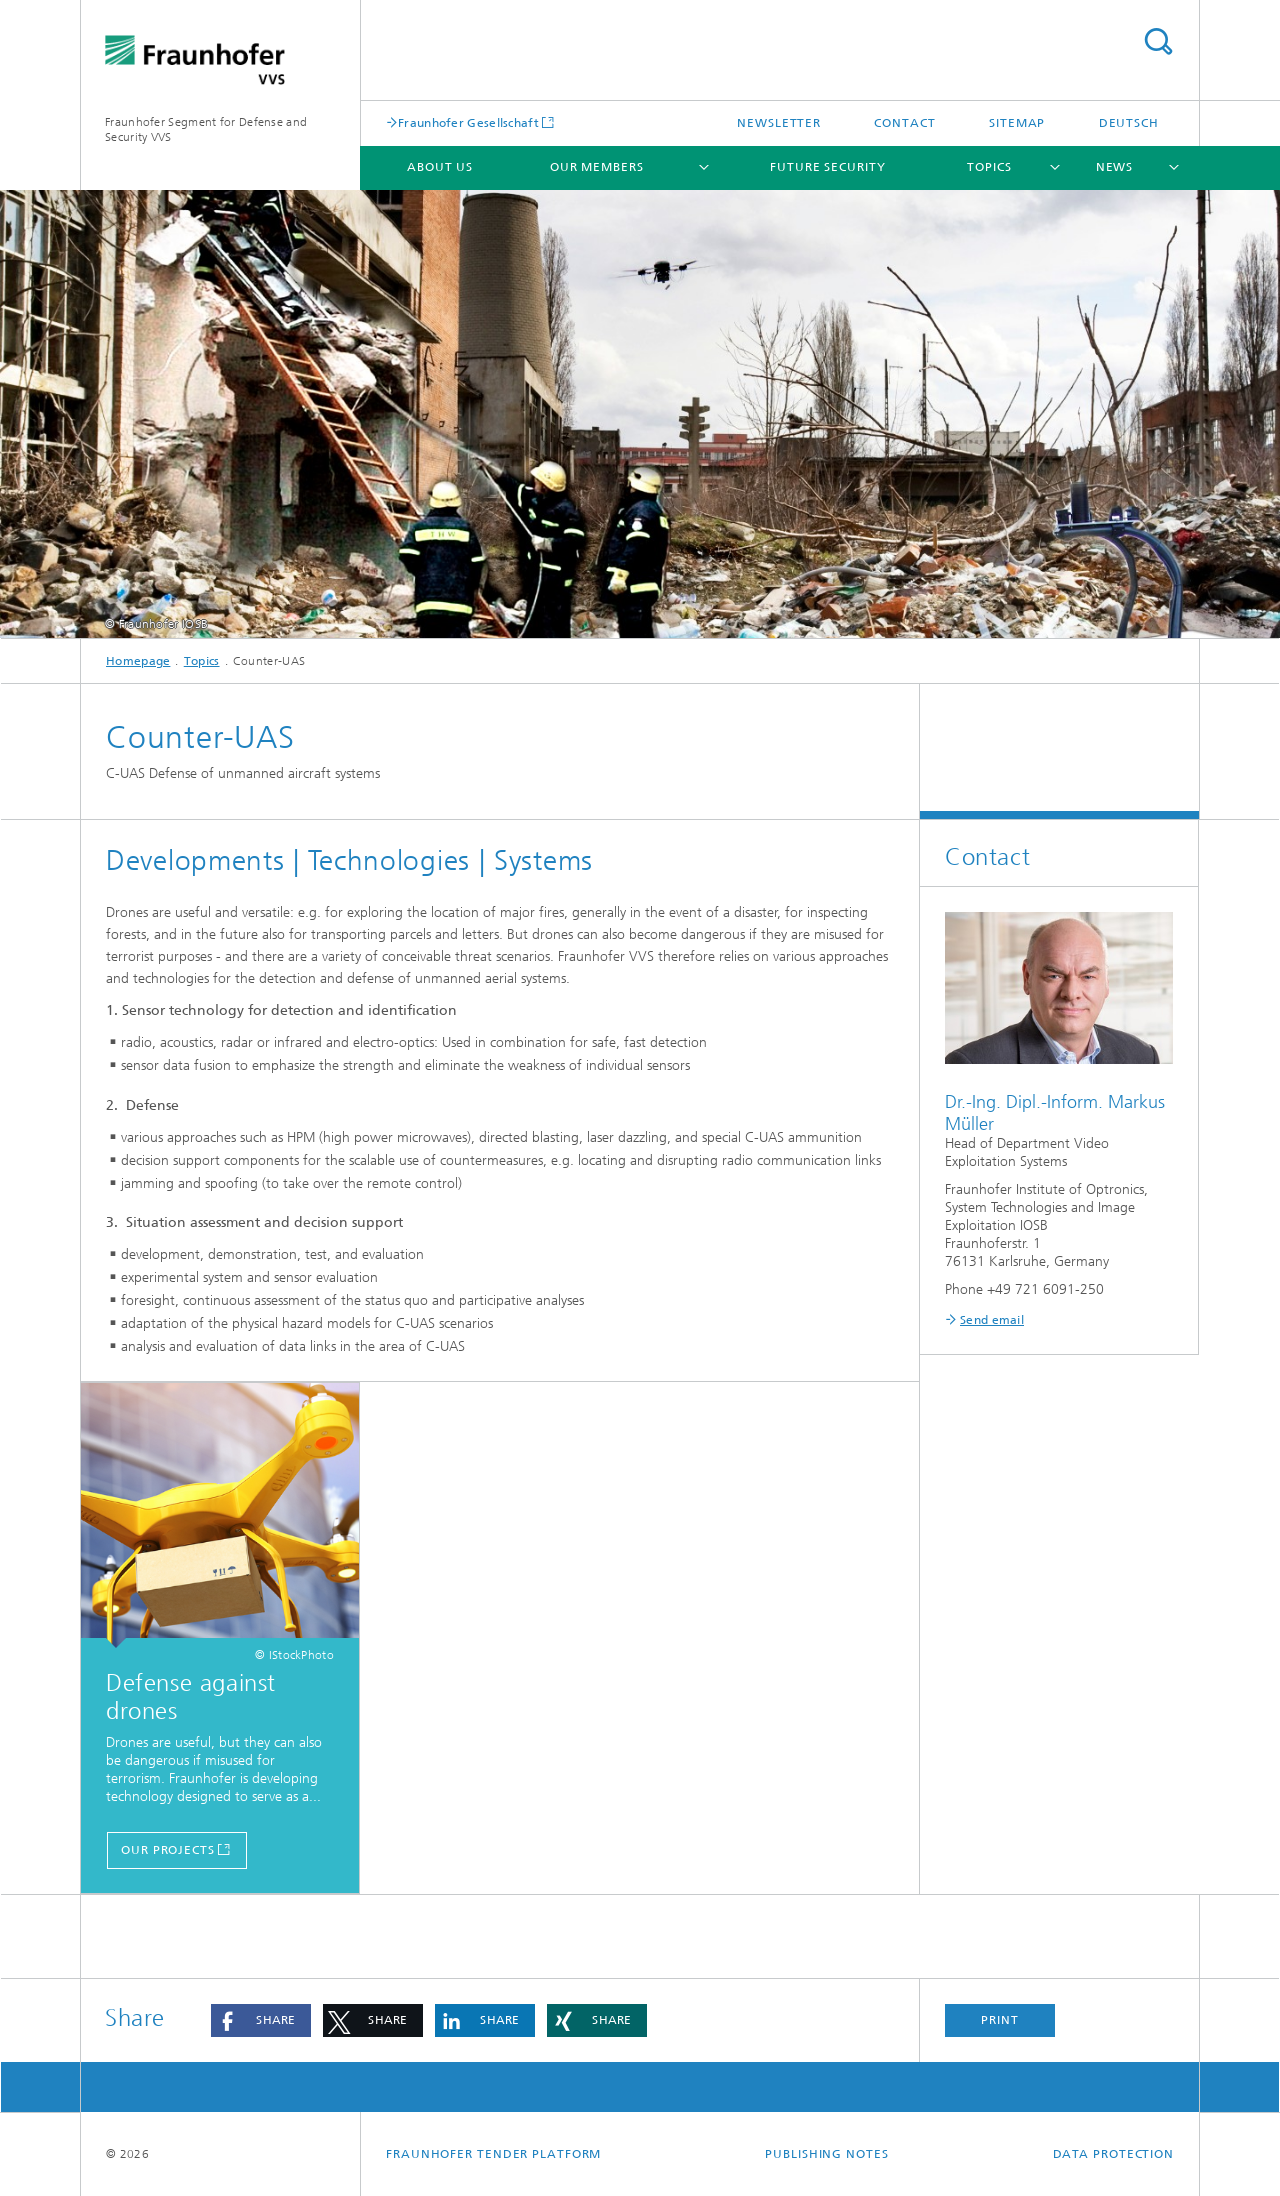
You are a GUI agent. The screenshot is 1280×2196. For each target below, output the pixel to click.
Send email (992, 1320)
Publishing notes (826, 2154)
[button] (261, 2020)
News (1115, 167)
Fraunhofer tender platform (493, 2154)
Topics (989, 167)
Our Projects (168, 1850)
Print (1000, 2020)
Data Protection (1114, 2154)
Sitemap (1017, 123)
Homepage (138, 661)
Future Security (828, 167)
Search (1158, 41)
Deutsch (1129, 123)
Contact (904, 123)
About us (440, 167)
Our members (597, 167)
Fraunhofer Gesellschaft (468, 122)
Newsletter (779, 123)
